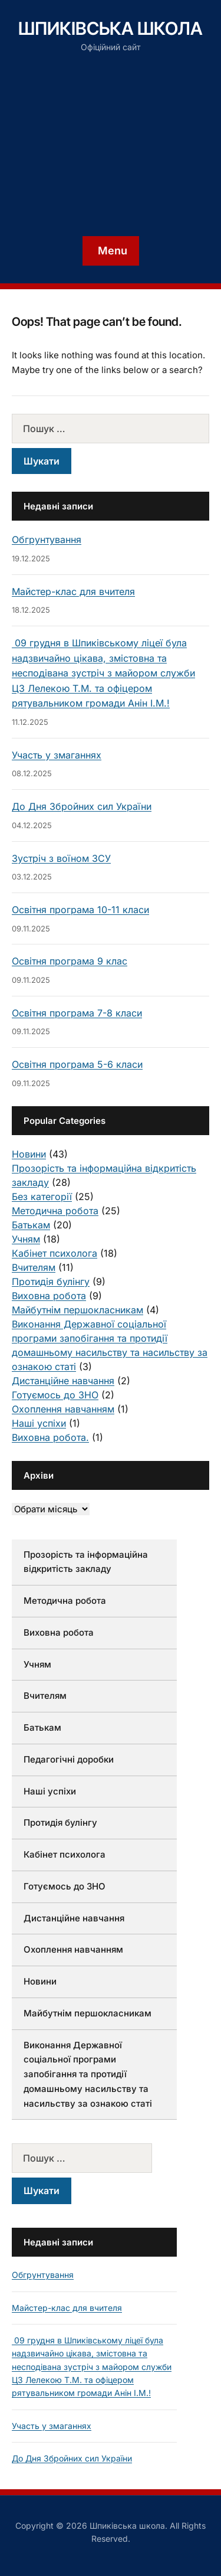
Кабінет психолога (54, 1253)
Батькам (31, 1225)
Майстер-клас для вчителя (73, 591)
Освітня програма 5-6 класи (77, 1064)
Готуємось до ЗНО (55, 1395)
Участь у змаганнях (56, 755)
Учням (26, 1239)
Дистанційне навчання (63, 1381)
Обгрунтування (46, 539)
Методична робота (55, 1211)
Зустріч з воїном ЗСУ (61, 858)
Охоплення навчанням (63, 1409)
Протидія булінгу (51, 1281)
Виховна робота (49, 1296)
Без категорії (42, 1196)
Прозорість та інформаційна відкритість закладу (86, 1562)
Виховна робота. (50, 1437)
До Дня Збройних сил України (81, 806)
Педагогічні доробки (69, 1759)
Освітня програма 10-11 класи (80, 910)
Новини (29, 1154)
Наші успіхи (39, 1423)
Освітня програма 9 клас (69, 961)
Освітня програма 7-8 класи (77, 1013)
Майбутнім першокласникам (77, 1310)
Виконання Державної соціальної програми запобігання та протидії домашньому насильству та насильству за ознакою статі (88, 2074)
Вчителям (33, 1267)
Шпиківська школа (110, 28)
